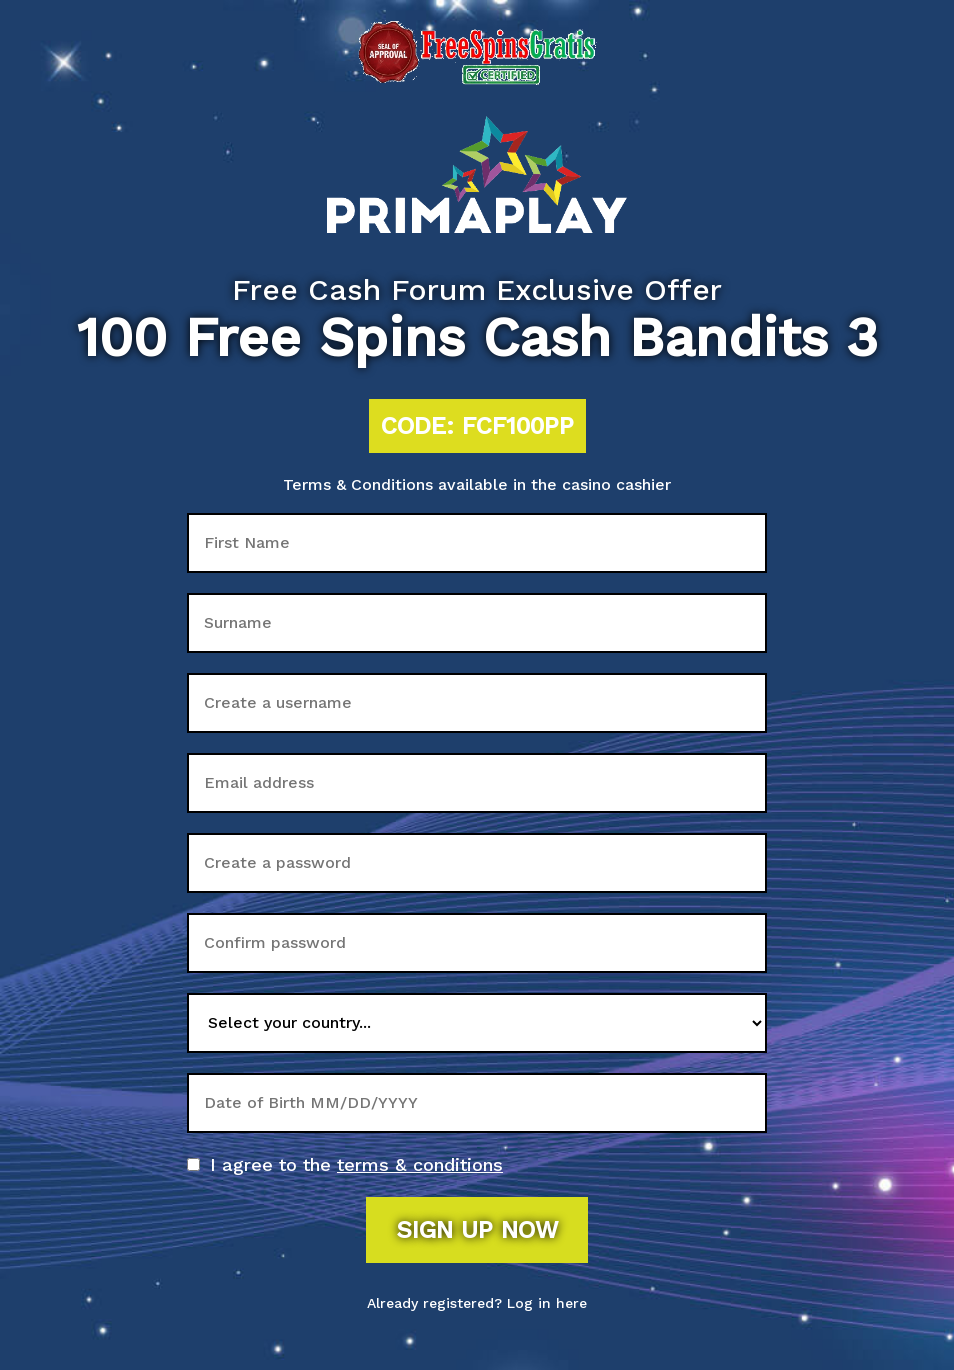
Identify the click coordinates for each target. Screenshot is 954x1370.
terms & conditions (420, 1164)
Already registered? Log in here (477, 1303)
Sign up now (477, 1230)
